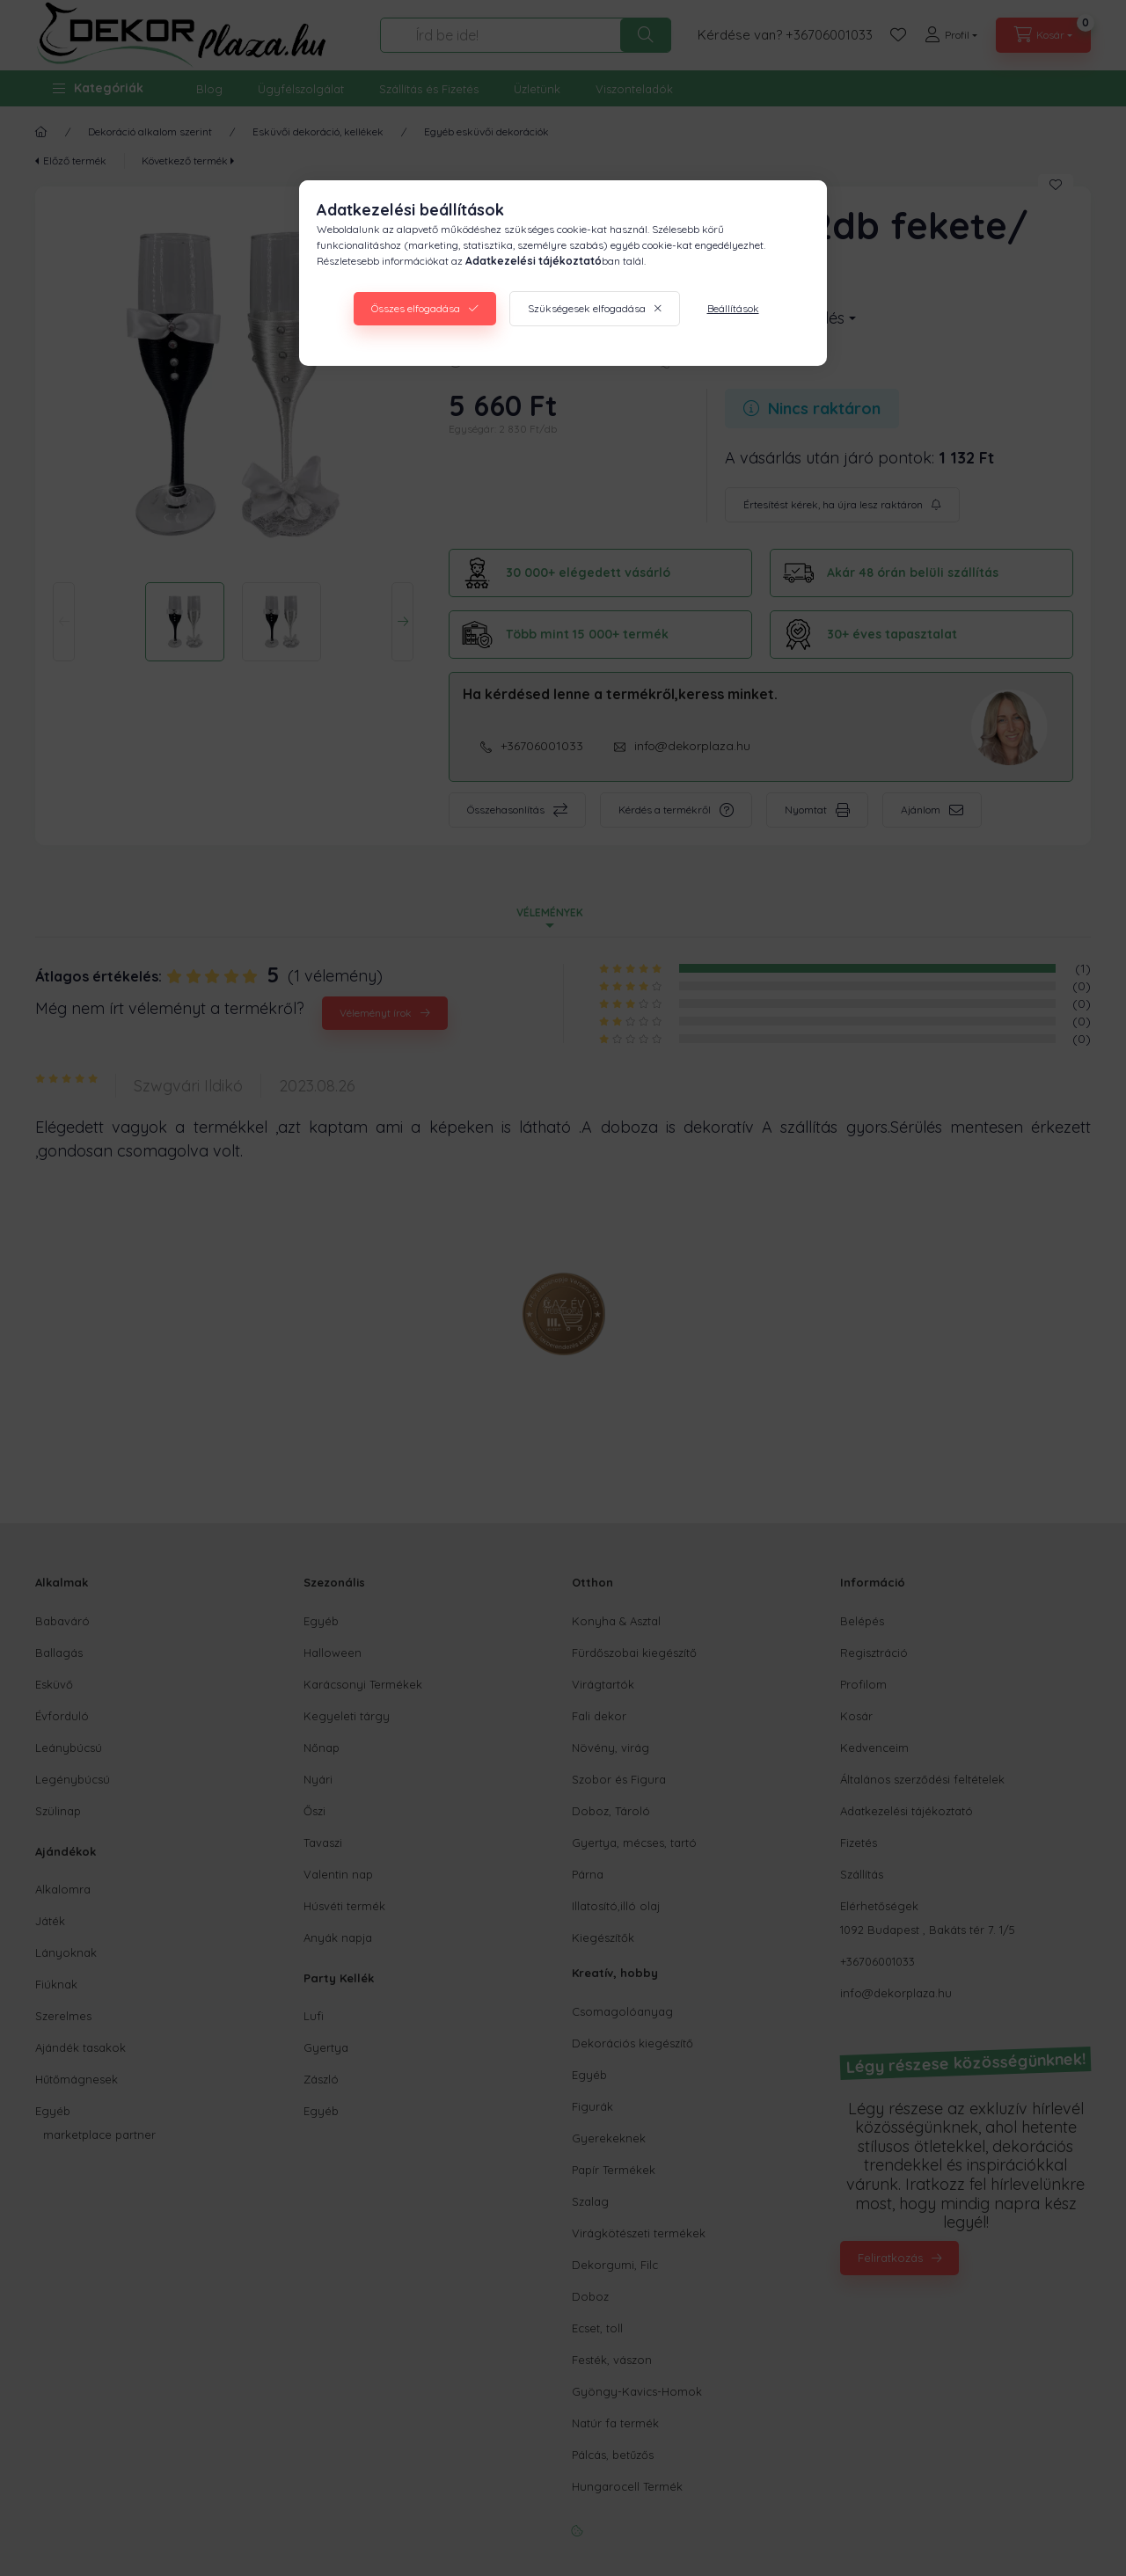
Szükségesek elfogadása (587, 308)
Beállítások (733, 308)
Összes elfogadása (415, 308)
